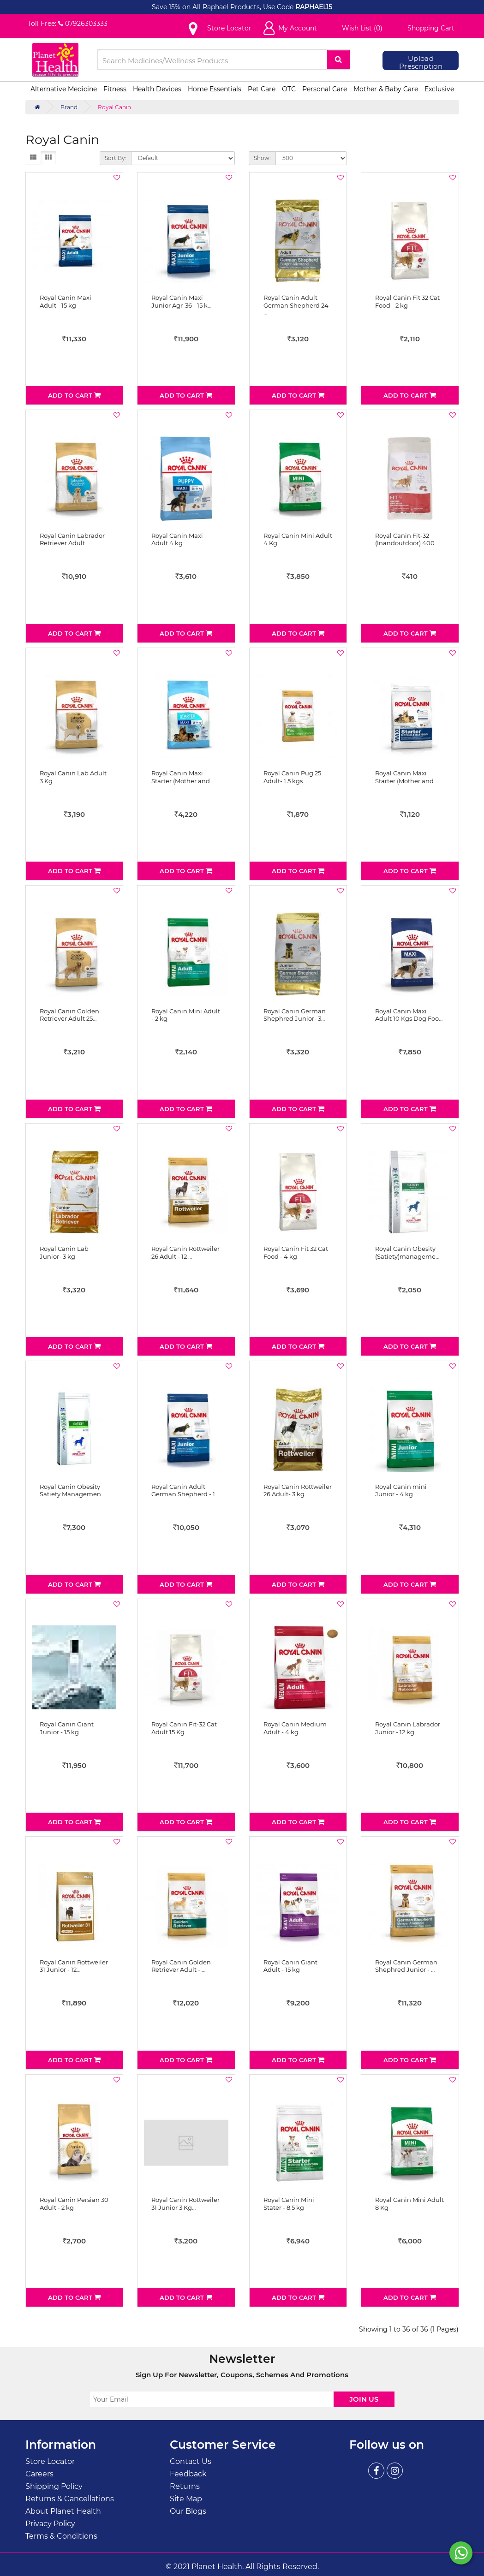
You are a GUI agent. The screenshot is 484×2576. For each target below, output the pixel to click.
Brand (69, 107)
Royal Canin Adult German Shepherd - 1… (185, 1490)
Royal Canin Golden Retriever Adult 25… (69, 1015)
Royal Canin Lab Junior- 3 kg (64, 1252)
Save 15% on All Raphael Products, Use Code (223, 7)
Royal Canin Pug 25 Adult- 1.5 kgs (292, 777)
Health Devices (157, 89)
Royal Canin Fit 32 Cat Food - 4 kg (295, 1252)
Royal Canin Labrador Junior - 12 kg (407, 1728)
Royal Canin (114, 107)
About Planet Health (63, 2511)
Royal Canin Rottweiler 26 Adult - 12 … (185, 1252)
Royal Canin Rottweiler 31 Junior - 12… (74, 1966)
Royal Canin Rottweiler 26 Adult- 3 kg (297, 1490)
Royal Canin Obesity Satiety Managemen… (72, 1490)
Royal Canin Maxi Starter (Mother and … (183, 777)
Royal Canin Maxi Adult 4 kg (177, 539)
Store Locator (50, 2461)
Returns (185, 2486)
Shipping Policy (54, 2486)
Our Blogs (188, 2511)
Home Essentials (214, 89)
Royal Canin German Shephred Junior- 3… (294, 1015)
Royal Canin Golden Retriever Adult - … (181, 1966)
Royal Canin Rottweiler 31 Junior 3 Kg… (185, 2203)
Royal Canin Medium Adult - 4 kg (295, 1728)
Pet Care (261, 89)
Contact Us (190, 2461)
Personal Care (324, 89)
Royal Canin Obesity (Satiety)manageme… (407, 1252)
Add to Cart (74, 395)
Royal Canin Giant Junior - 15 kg (67, 1728)
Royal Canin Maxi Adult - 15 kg (65, 301)
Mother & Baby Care (385, 89)
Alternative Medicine (63, 89)
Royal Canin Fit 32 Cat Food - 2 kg (407, 301)
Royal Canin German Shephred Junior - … (406, 1966)
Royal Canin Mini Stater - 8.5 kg (288, 2203)
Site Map (186, 2498)
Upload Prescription (420, 62)
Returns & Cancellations (69, 2498)
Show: (262, 158)
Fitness (114, 89)
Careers (39, 2473)
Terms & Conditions (61, 2536)
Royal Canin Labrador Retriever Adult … (72, 539)
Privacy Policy (50, 2523)
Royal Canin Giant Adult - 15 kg (290, 1966)
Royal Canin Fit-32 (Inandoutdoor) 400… (406, 539)
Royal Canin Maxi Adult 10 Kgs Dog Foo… (408, 1015)
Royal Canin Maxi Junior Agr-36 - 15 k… (181, 301)
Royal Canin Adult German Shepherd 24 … (296, 305)
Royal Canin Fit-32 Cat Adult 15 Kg (184, 1728)
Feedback (188, 2473)
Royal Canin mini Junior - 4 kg (401, 1490)
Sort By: (115, 158)
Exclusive (439, 89)
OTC (289, 89)
